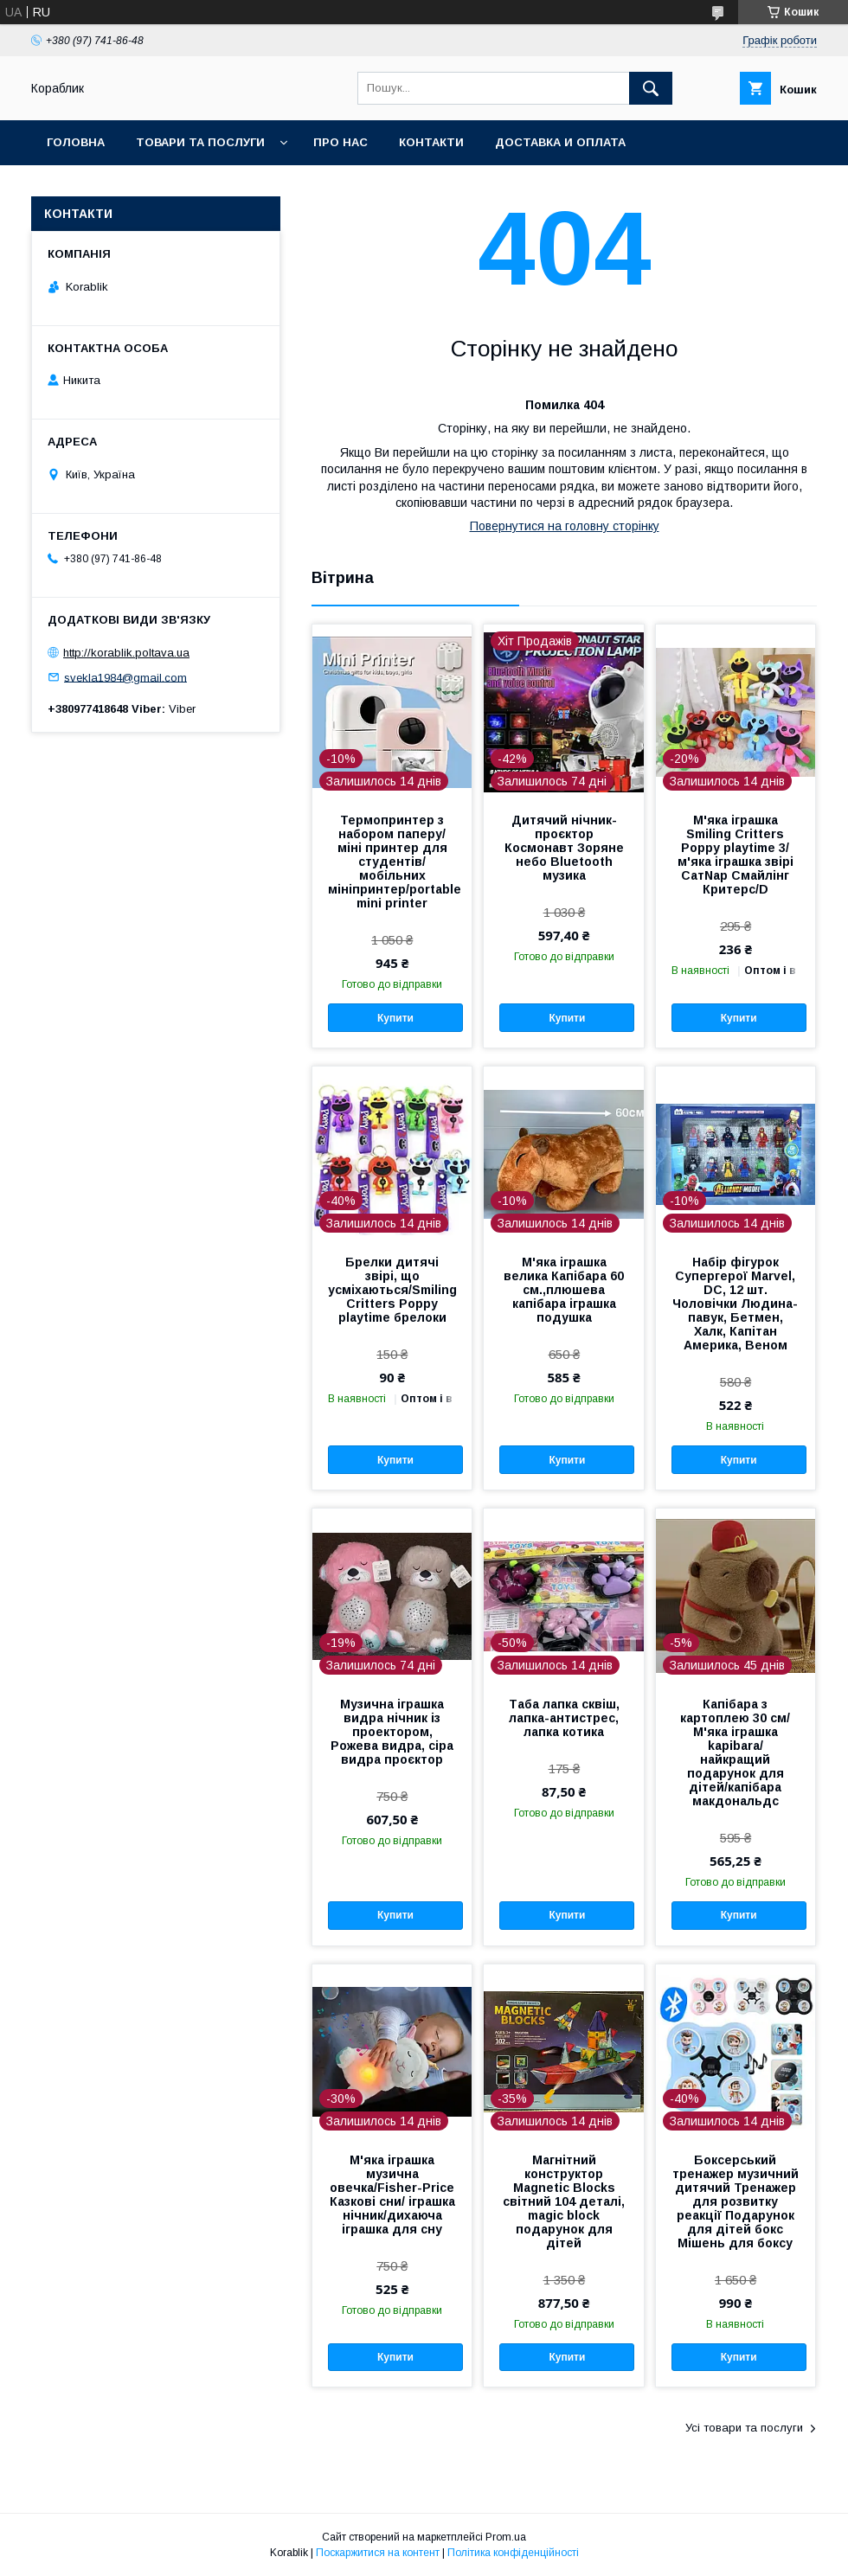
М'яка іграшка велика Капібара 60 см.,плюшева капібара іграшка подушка (564, 1289)
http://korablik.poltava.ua (126, 652)
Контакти (431, 142)
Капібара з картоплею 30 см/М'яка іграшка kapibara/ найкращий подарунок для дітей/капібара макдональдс (735, 1752)
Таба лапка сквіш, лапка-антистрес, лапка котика (564, 1718)
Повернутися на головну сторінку (564, 526)
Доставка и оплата (560, 142)
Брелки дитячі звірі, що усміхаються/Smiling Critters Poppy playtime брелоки (392, 1289)
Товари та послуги (200, 142)
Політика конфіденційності (513, 2553)
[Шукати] (650, 88)
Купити (395, 1018)
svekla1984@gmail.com (125, 676)
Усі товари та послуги (744, 2427)
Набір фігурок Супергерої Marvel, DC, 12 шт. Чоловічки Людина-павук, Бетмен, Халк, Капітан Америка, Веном (735, 1303)
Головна (76, 142)
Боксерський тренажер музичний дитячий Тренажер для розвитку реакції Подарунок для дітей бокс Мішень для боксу (735, 2201)
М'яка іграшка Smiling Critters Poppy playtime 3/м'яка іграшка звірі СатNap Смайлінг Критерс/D (735, 854)
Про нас (340, 142)
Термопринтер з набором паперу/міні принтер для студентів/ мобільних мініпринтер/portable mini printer (392, 861)
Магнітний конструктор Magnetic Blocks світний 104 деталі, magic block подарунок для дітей (564, 2201)
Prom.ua (505, 2537)
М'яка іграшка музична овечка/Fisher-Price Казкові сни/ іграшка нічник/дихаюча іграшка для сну (392, 2194)
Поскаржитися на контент (378, 2553)
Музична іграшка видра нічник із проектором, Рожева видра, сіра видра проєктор (392, 1731)
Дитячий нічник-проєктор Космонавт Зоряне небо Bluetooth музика (564, 847)
